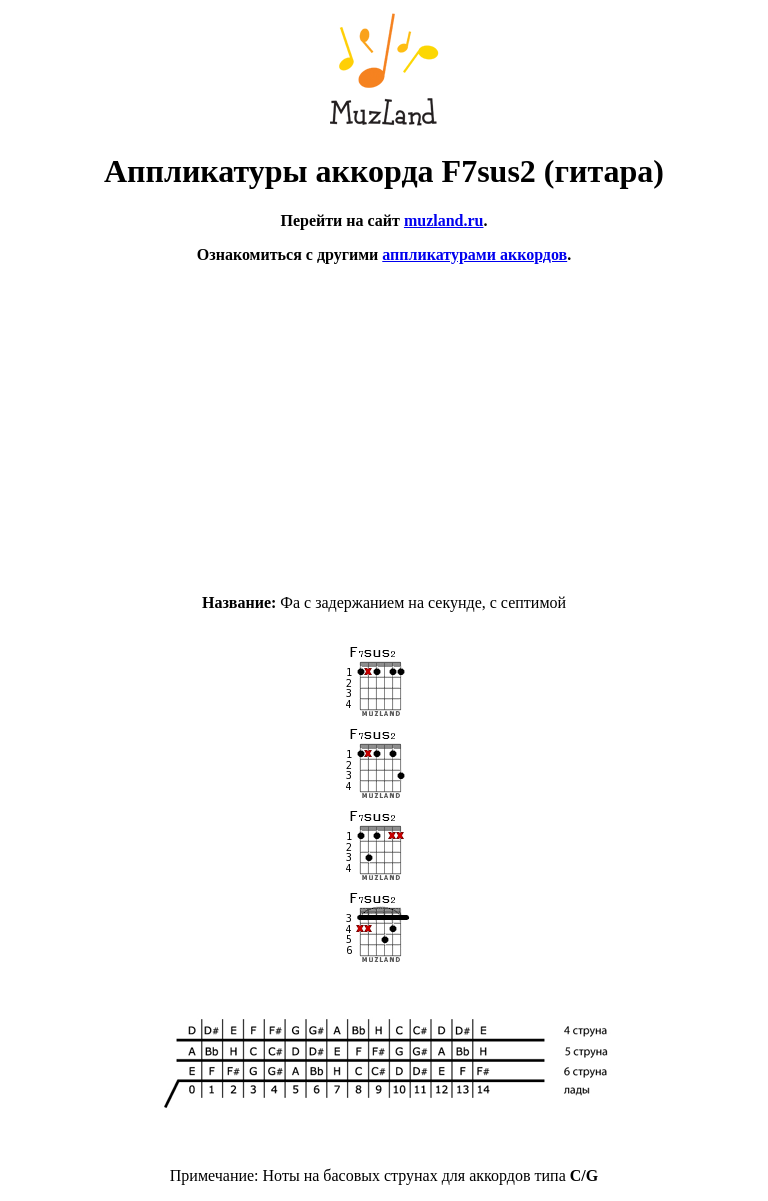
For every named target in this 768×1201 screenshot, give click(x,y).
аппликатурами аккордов (474, 254)
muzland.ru (444, 220)
